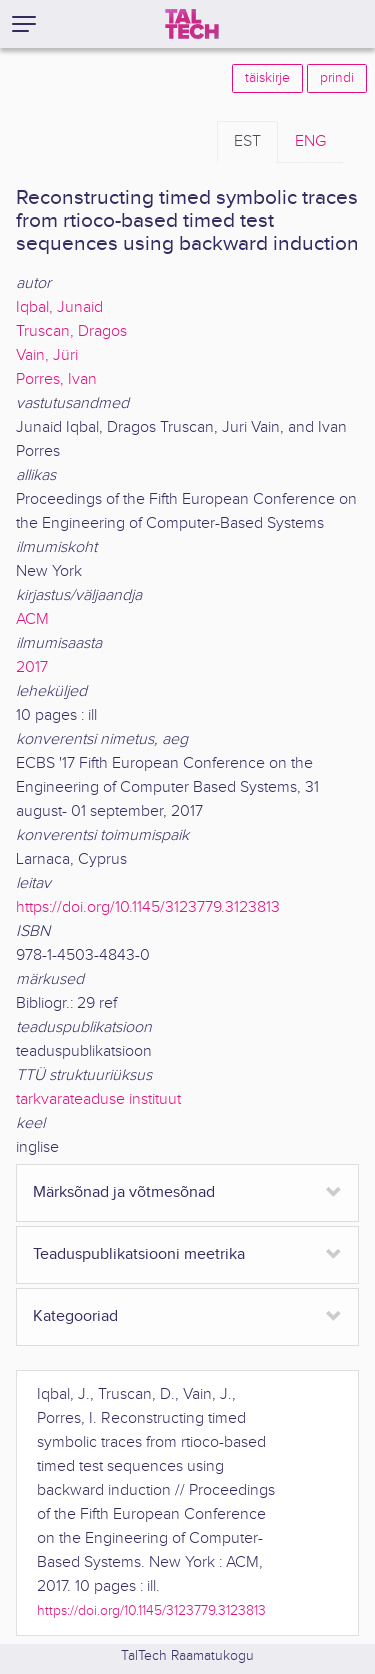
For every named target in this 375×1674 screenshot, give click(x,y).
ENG (310, 141)
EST (247, 141)
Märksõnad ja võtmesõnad (124, 1192)
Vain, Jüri (47, 355)
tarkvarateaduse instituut (98, 1099)
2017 (32, 667)
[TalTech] (192, 24)
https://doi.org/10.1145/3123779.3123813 (148, 907)
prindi (337, 78)
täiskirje (267, 78)
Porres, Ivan (56, 379)
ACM (32, 619)
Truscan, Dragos (71, 331)
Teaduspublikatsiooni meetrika (139, 1254)
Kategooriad (75, 1316)
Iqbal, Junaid (59, 307)
